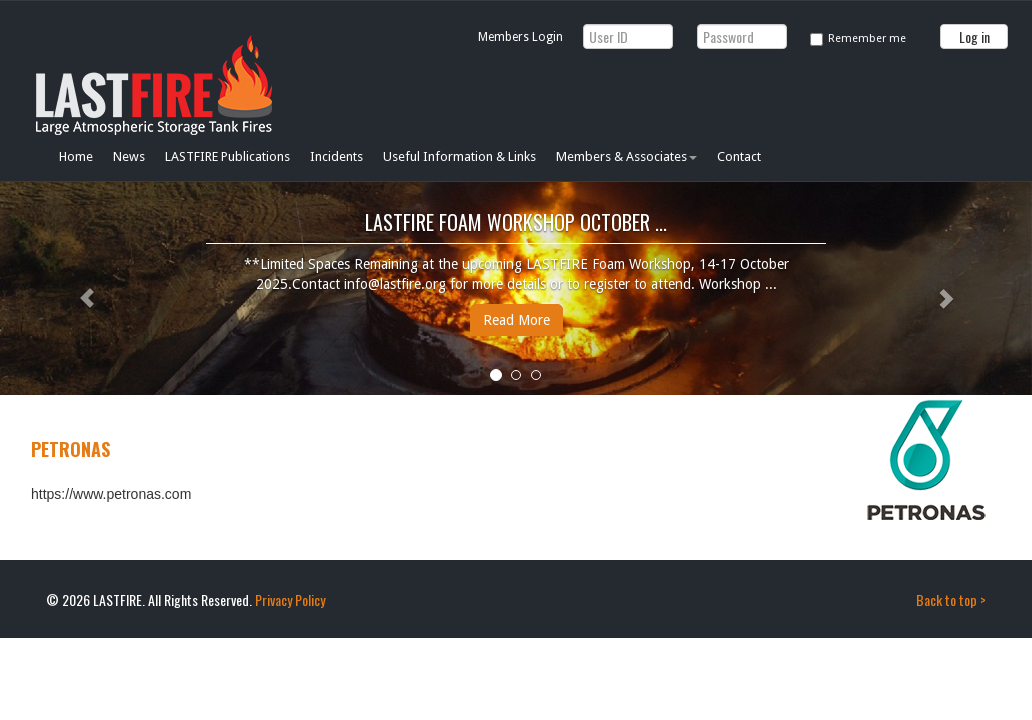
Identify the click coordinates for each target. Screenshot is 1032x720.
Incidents (336, 156)
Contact (739, 156)
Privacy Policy (290, 599)
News (129, 156)
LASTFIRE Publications (227, 156)
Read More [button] (516, 320)
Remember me (867, 38)
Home (76, 156)
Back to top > (951, 599)
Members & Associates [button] (626, 156)
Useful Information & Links (459, 156)
